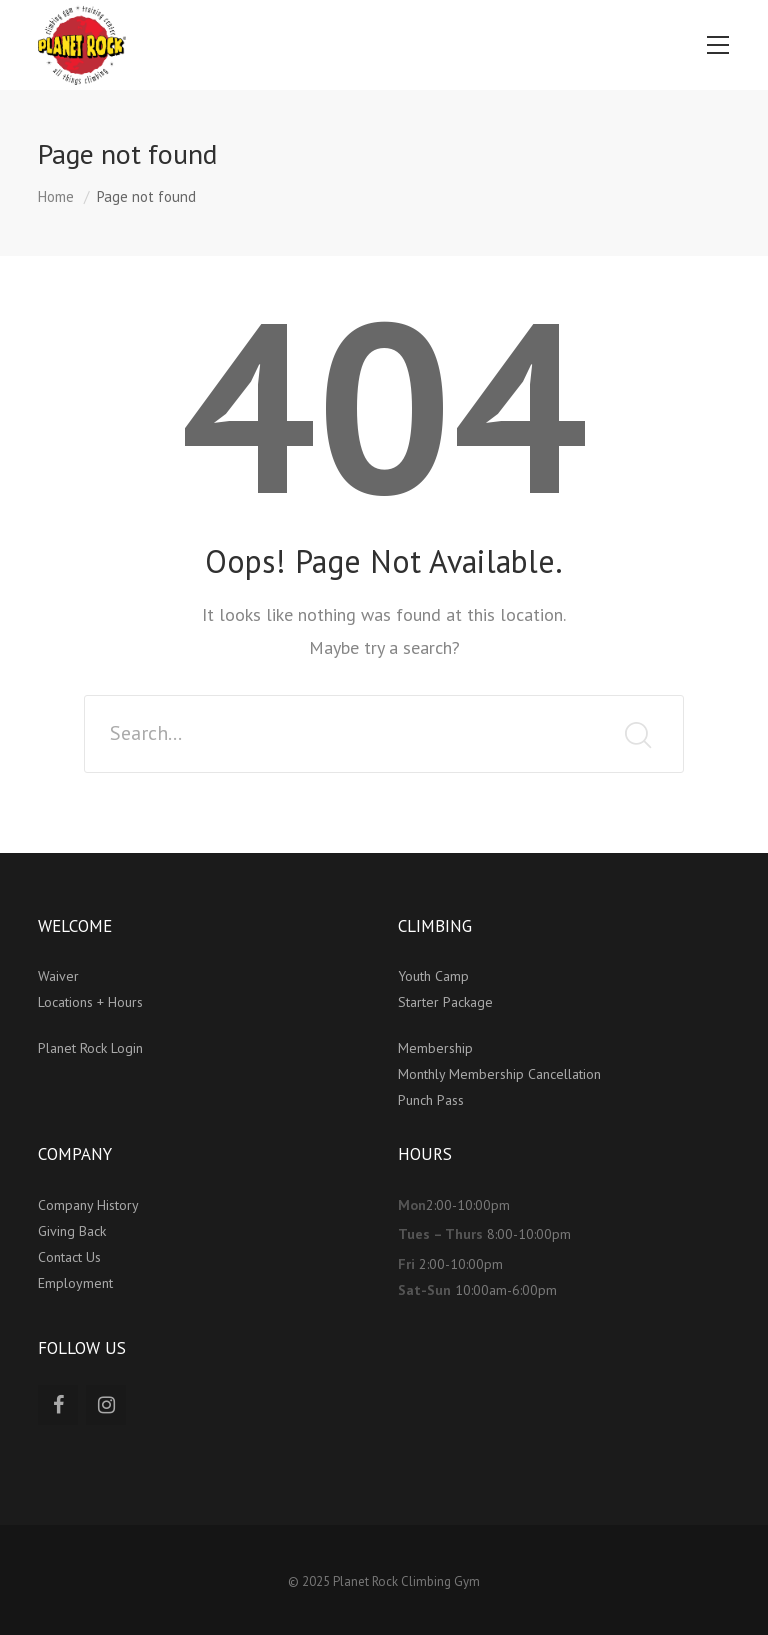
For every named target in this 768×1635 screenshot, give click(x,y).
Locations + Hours (90, 1002)
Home (56, 196)
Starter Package (445, 1002)
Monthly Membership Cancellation (499, 1074)
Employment (75, 1283)
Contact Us (69, 1257)
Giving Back (72, 1231)
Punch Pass (431, 1100)
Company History (88, 1205)
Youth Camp (433, 976)
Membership (437, 1048)
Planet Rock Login (90, 1048)
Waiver (58, 976)
